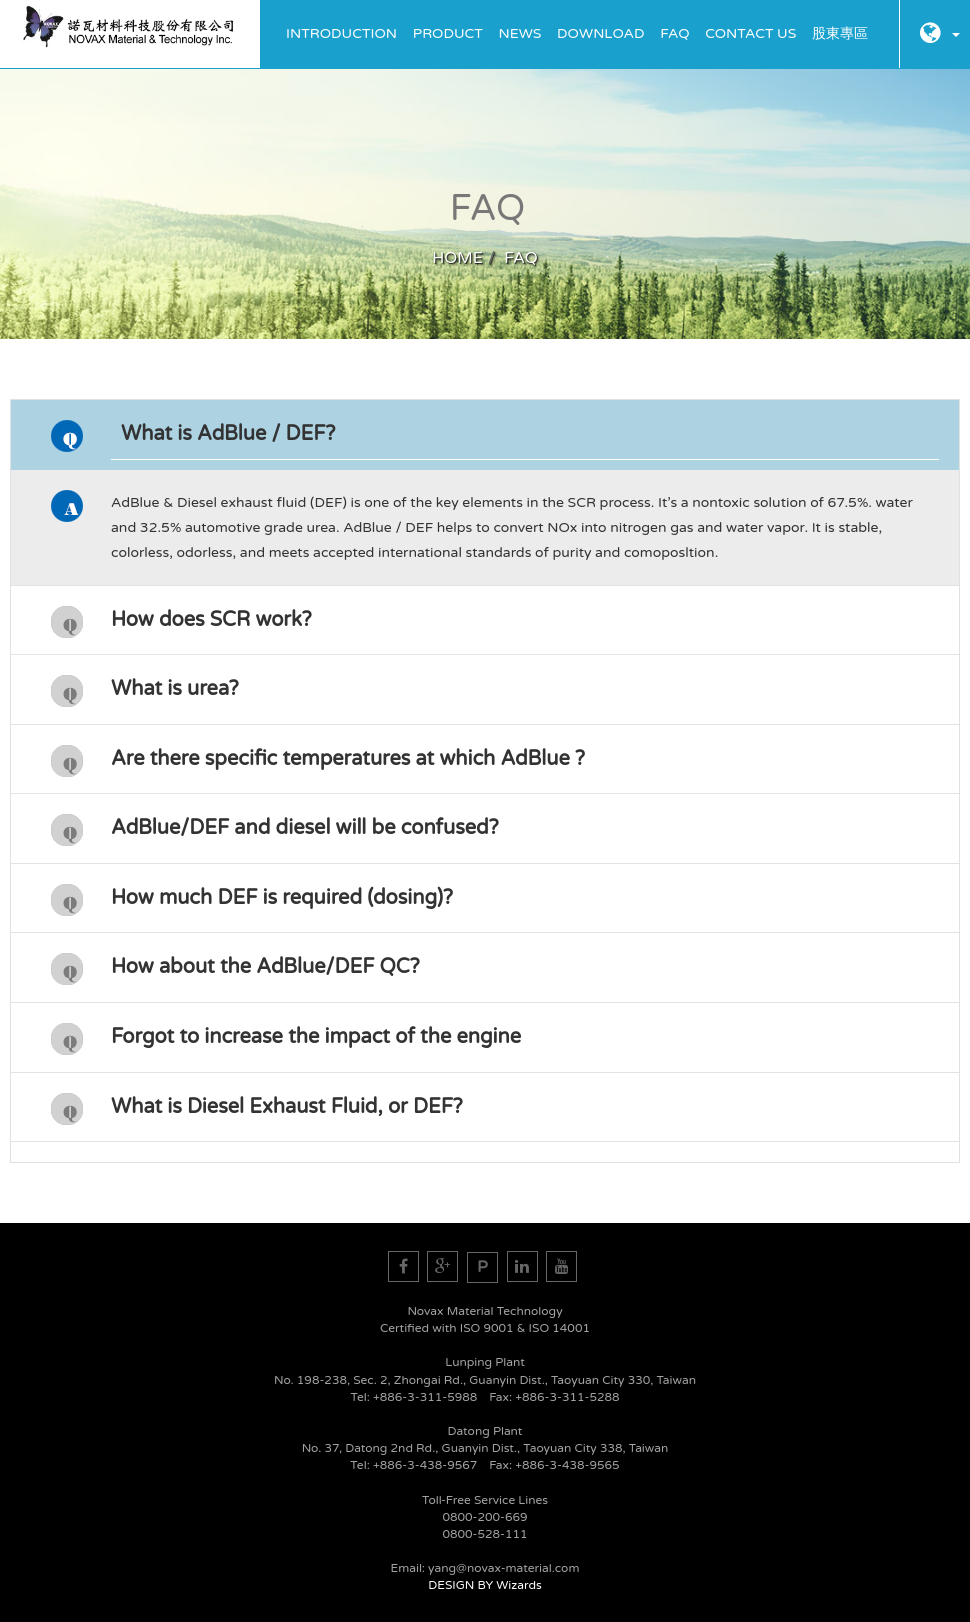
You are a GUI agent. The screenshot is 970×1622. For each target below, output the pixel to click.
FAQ (674, 33)
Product (448, 33)
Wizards (518, 1585)
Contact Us (750, 33)
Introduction (341, 33)
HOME (457, 258)
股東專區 (840, 33)
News (520, 33)
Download (600, 33)
